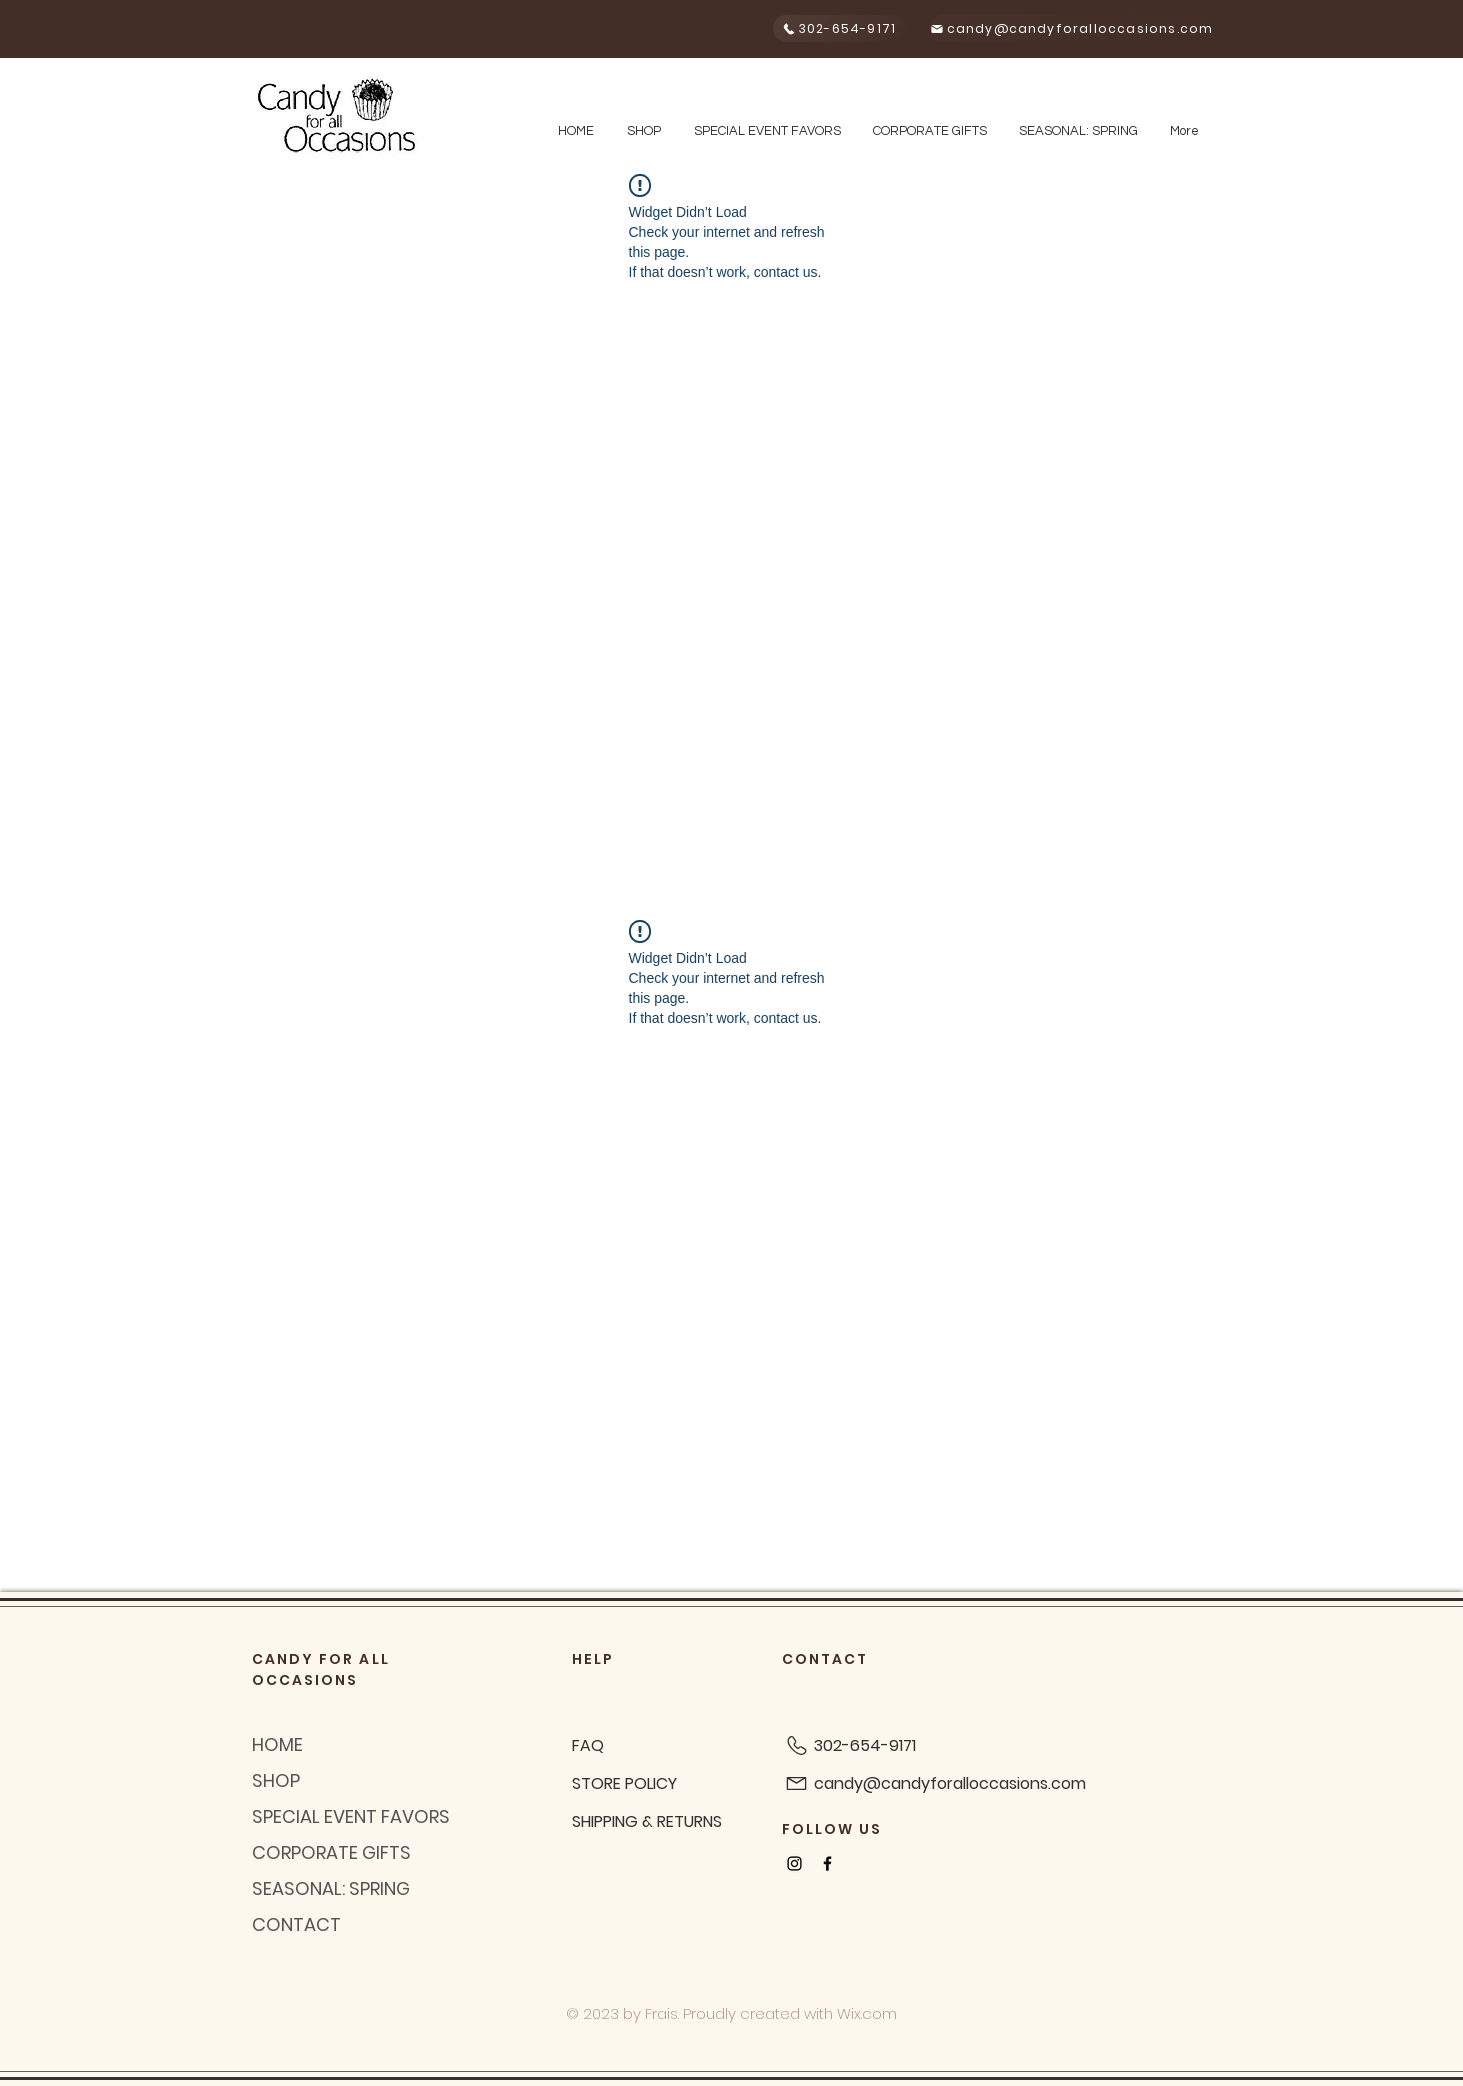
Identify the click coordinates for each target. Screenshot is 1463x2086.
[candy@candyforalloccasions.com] (1072, 28)
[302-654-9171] (839, 28)
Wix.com (867, 2013)
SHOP (276, 1780)
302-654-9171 (865, 1745)
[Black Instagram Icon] (794, 1863)
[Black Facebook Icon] (827, 1863)
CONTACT (296, 1924)
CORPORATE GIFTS (331, 1852)
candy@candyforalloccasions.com (950, 1783)
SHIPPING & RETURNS (647, 1821)
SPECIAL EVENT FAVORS (351, 1816)
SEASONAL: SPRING (331, 1888)
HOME (277, 1744)
